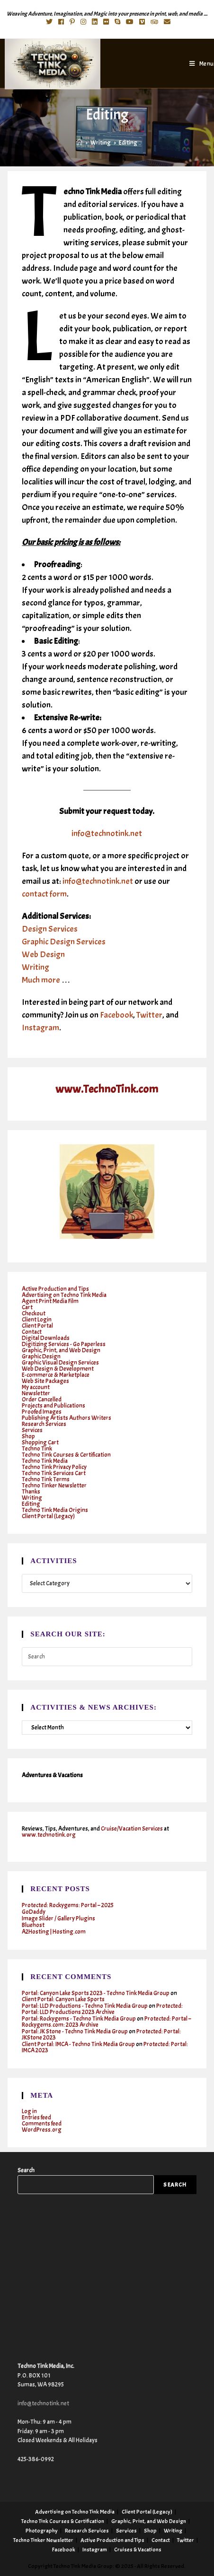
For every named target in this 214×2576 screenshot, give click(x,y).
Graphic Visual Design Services (60, 1362)
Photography (42, 2530)
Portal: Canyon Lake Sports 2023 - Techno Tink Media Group (95, 1993)
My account (36, 1387)
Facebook (116, 1015)
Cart (27, 1307)
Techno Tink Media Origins (55, 1510)
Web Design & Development (58, 1369)
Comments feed (42, 2123)
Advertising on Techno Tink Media (64, 1295)
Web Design (43, 954)
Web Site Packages (45, 1381)
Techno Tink (37, 1448)
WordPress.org (42, 2130)
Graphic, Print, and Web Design (61, 1350)
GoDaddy (33, 1912)
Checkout (33, 1313)
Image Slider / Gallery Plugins (58, 1918)
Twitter (149, 1015)
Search (26, 2170)
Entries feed (36, 2117)
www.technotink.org (49, 1835)
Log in (29, 2111)
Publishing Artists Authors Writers (66, 1418)
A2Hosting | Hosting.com (54, 1932)
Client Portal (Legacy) (48, 1516)
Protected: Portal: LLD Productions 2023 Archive (102, 2009)
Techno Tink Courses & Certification (66, 1455)
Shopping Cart (40, 1442)
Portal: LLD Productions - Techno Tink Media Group (85, 2006)
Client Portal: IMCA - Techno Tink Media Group (78, 2044)
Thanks (31, 1491)
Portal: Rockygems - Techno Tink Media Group (79, 2019)
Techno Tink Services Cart (54, 1473)
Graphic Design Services (64, 941)
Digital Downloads (46, 1338)
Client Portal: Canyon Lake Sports (63, 1999)
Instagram (40, 1027)
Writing (35, 967)
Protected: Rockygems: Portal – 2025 (68, 1905)
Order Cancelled (42, 1399)
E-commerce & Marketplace (55, 1375)
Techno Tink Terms (46, 1479)
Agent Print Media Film (50, 1301)
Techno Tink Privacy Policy (54, 1467)
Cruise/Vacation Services (132, 1829)
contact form (44, 894)
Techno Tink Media (45, 1461)
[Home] (79, 143)
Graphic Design (41, 1356)
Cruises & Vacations (137, 2549)
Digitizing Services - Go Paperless (64, 1344)
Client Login (37, 1319)
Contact (32, 1332)
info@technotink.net (106, 833)
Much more (41, 980)
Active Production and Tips (55, 1289)
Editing (31, 1504)
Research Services (44, 1424)
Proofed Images (42, 1412)
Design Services (50, 929)
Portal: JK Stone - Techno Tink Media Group (75, 2031)
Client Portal (37, 1326)
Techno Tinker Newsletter (54, 1485)
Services (32, 1430)
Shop (28, 1436)
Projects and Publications (53, 1405)
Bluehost (33, 1925)
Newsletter (36, 1393)
